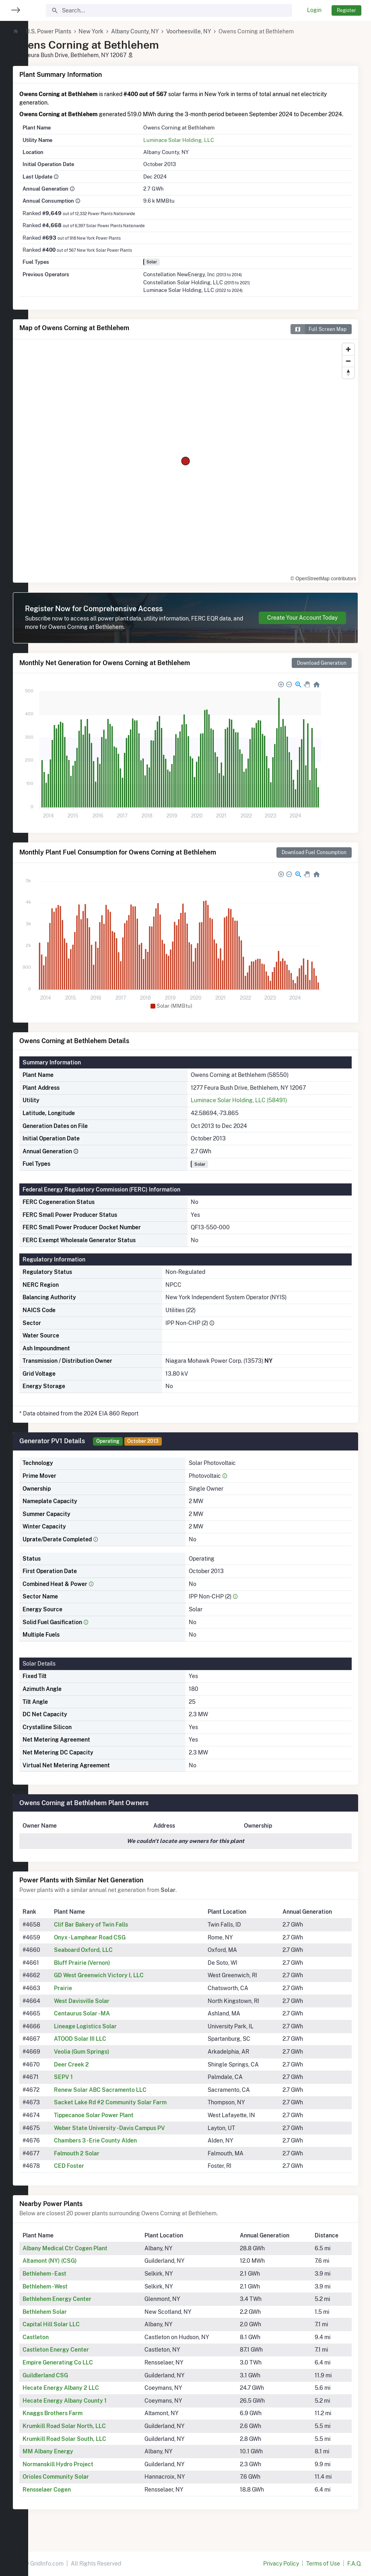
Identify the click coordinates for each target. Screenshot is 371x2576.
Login (314, 10)
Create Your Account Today (302, 626)
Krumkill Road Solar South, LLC (92, 2447)
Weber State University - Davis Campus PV (134, 2136)
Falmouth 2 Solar (102, 2162)
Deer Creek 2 (96, 2073)
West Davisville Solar (107, 2009)
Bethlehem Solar (73, 2320)
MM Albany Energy (76, 2460)
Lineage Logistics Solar (110, 2035)
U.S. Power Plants (76, 31)
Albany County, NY (163, 31)
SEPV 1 (88, 2085)
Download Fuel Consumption (314, 861)
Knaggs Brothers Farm (81, 2421)
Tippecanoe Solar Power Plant (119, 2123)
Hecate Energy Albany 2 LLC (89, 2396)
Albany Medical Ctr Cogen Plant (93, 2256)
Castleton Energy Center (84, 2358)
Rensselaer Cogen (75, 2498)
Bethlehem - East (73, 2282)
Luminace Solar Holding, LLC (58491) (253, 1108)
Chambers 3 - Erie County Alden (120, 2149)
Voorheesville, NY (216, 31)
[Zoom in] (348, 358)
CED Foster (94, 2174)
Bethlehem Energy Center (85, 2307)
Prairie (88, 1996)
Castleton (64, 2345)
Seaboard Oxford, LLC (108, 1958)
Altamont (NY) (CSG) (78, 2269)
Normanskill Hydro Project (86, 2472)
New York (119, 31)
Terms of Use (323, 2563)
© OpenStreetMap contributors (323, 587)
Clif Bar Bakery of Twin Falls (116, 1933)
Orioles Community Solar (84, 2485)
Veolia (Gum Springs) (107, 2060)
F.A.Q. (354, 2563)
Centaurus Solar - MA (107, 2022)
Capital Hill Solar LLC (79, 2332)
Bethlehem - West (73, 2295)
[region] (14, 1283)
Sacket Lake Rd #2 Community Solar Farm (135, 2111)
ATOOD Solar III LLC (105, 2047)
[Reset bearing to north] (348, 381)
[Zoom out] (348, 369)
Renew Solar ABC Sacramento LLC (125, 2098)
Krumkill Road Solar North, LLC (92, 2434)
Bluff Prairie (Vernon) (107, 1971)
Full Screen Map (318, 338)
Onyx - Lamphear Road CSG (115, 1946)
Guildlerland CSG (73, 2384)
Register (346, 10)
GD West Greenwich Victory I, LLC (124, 1983)
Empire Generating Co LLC (86, 2371)
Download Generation (321, 671)
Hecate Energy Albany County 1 (93, 2409)
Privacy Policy (281, 2563)
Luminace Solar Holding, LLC (196, 148)
